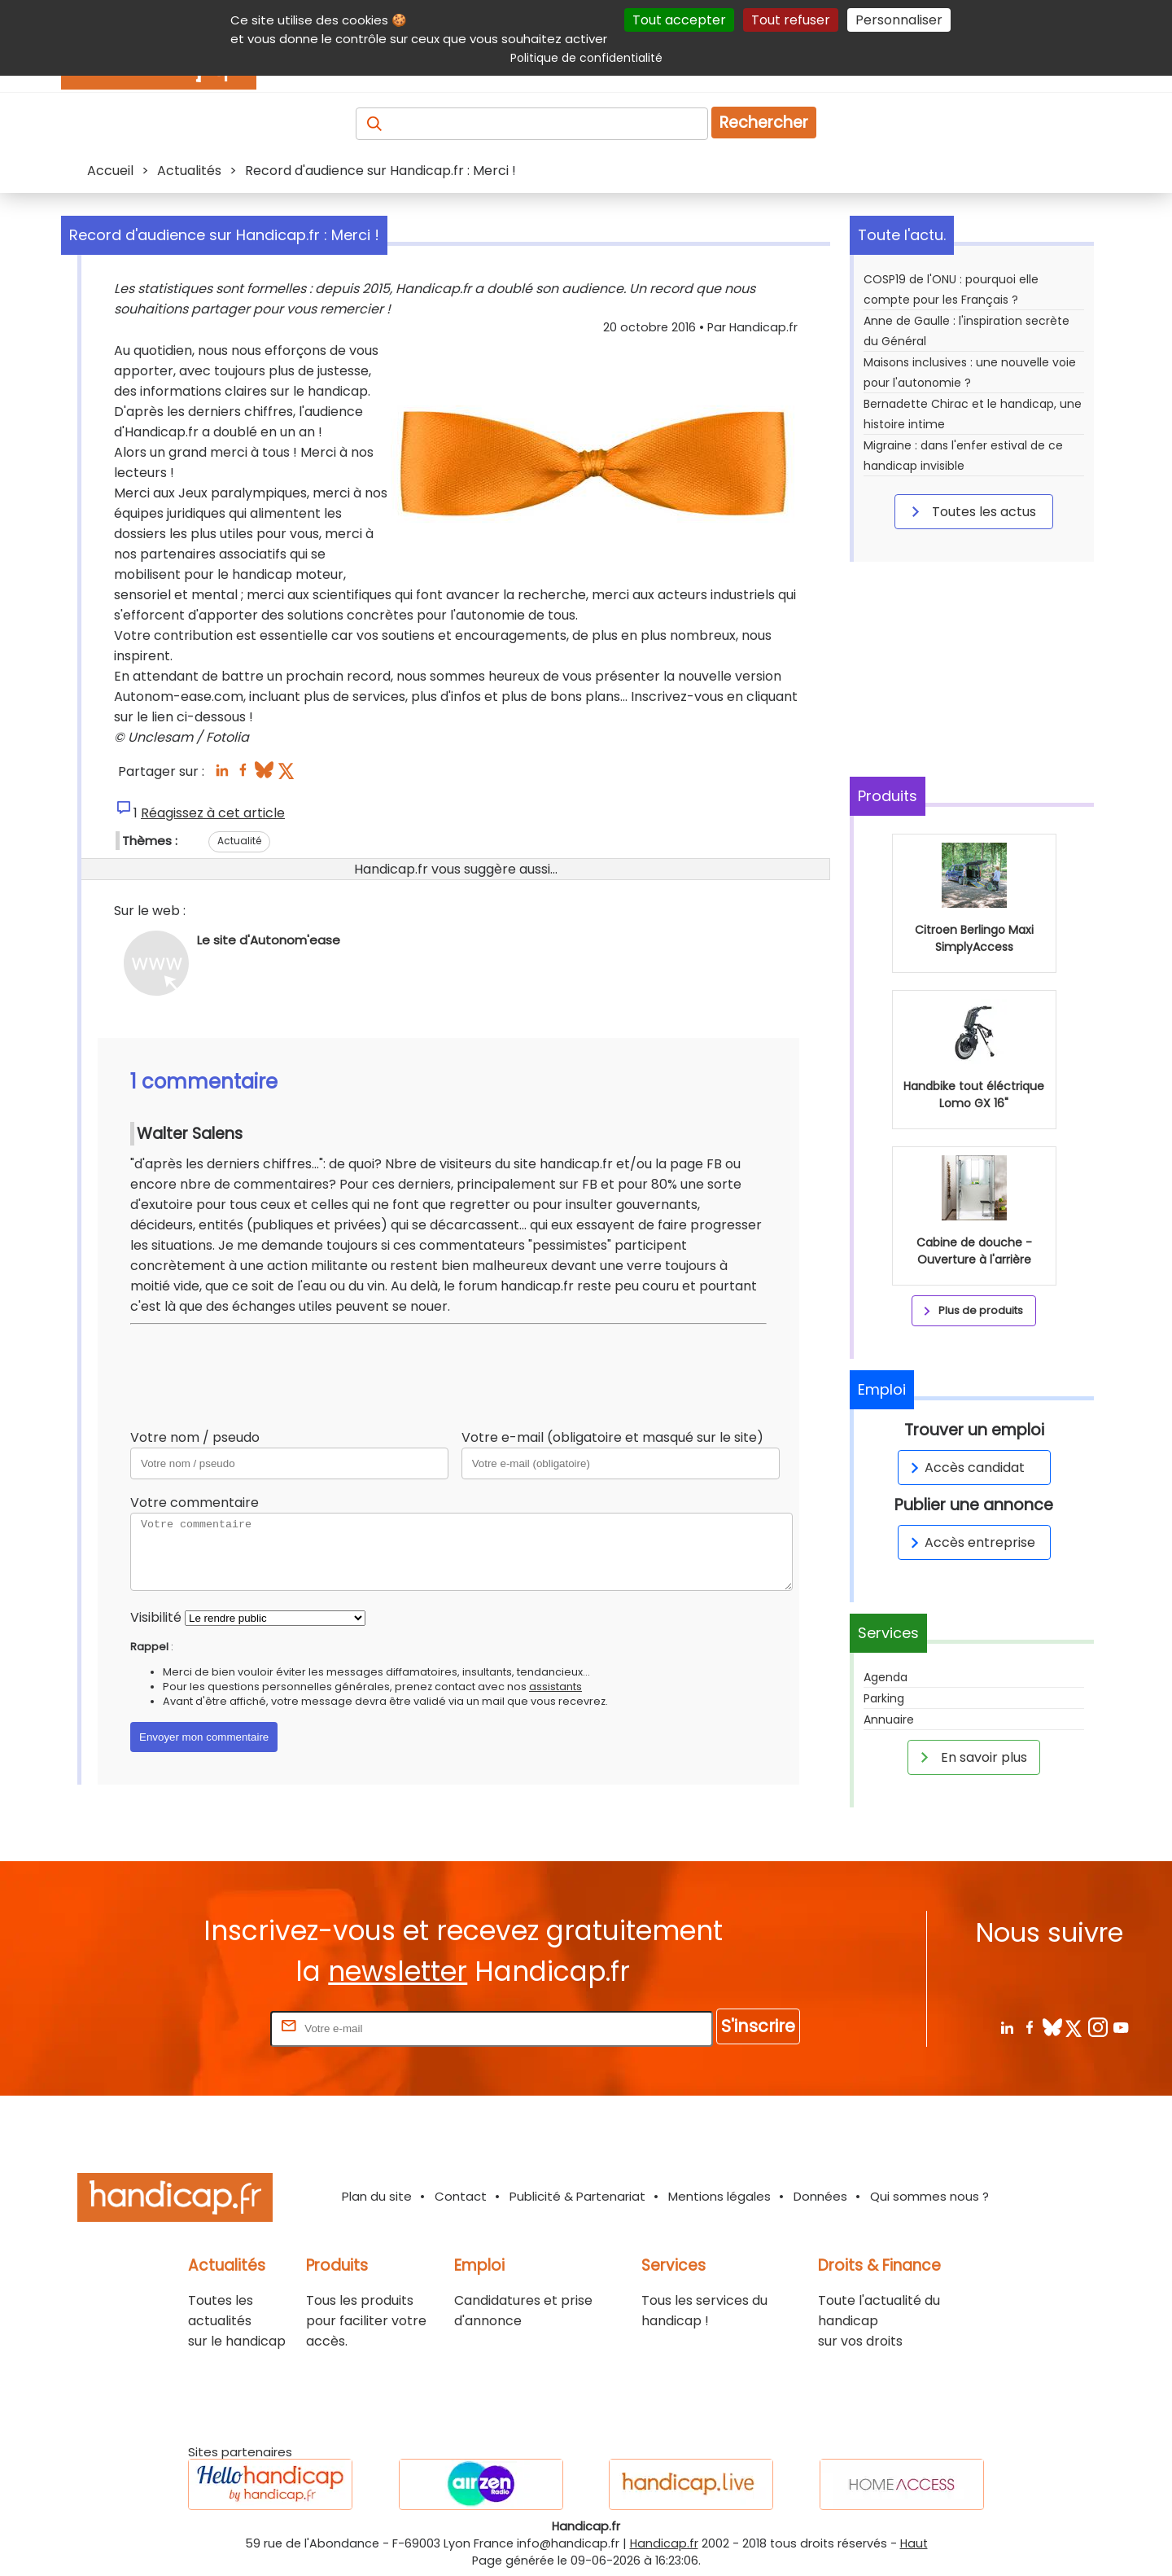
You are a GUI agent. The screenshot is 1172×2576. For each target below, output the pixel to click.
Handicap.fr (664, 2543)
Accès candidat (965, 1467)
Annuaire (889, 1719)
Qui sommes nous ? (929, 2196)
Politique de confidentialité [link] (586, 58)
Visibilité (155, 1617)
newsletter (397, 1971)
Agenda (885, 1677)
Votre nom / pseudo (195, 1437)
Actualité (239, 841)
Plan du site (377, 2196)
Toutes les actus (971, 511)
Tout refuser (790, 20)
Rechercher (763, 123)
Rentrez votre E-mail (201, 2027)
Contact (461, 2196)
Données (820, 2196)
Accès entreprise (970, 1542)
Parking (884, 1698)
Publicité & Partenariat (577, 2196)
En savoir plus (971, 1757)
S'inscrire (758, 2026)
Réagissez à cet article (213, 813)
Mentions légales (719, 2196)
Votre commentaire (194, 1502)
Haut (914, 2543)
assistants (555, 1686)
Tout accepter (679, 20)
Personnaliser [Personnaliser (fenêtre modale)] (898, 20)
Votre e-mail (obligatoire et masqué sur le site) (612, 1437)
